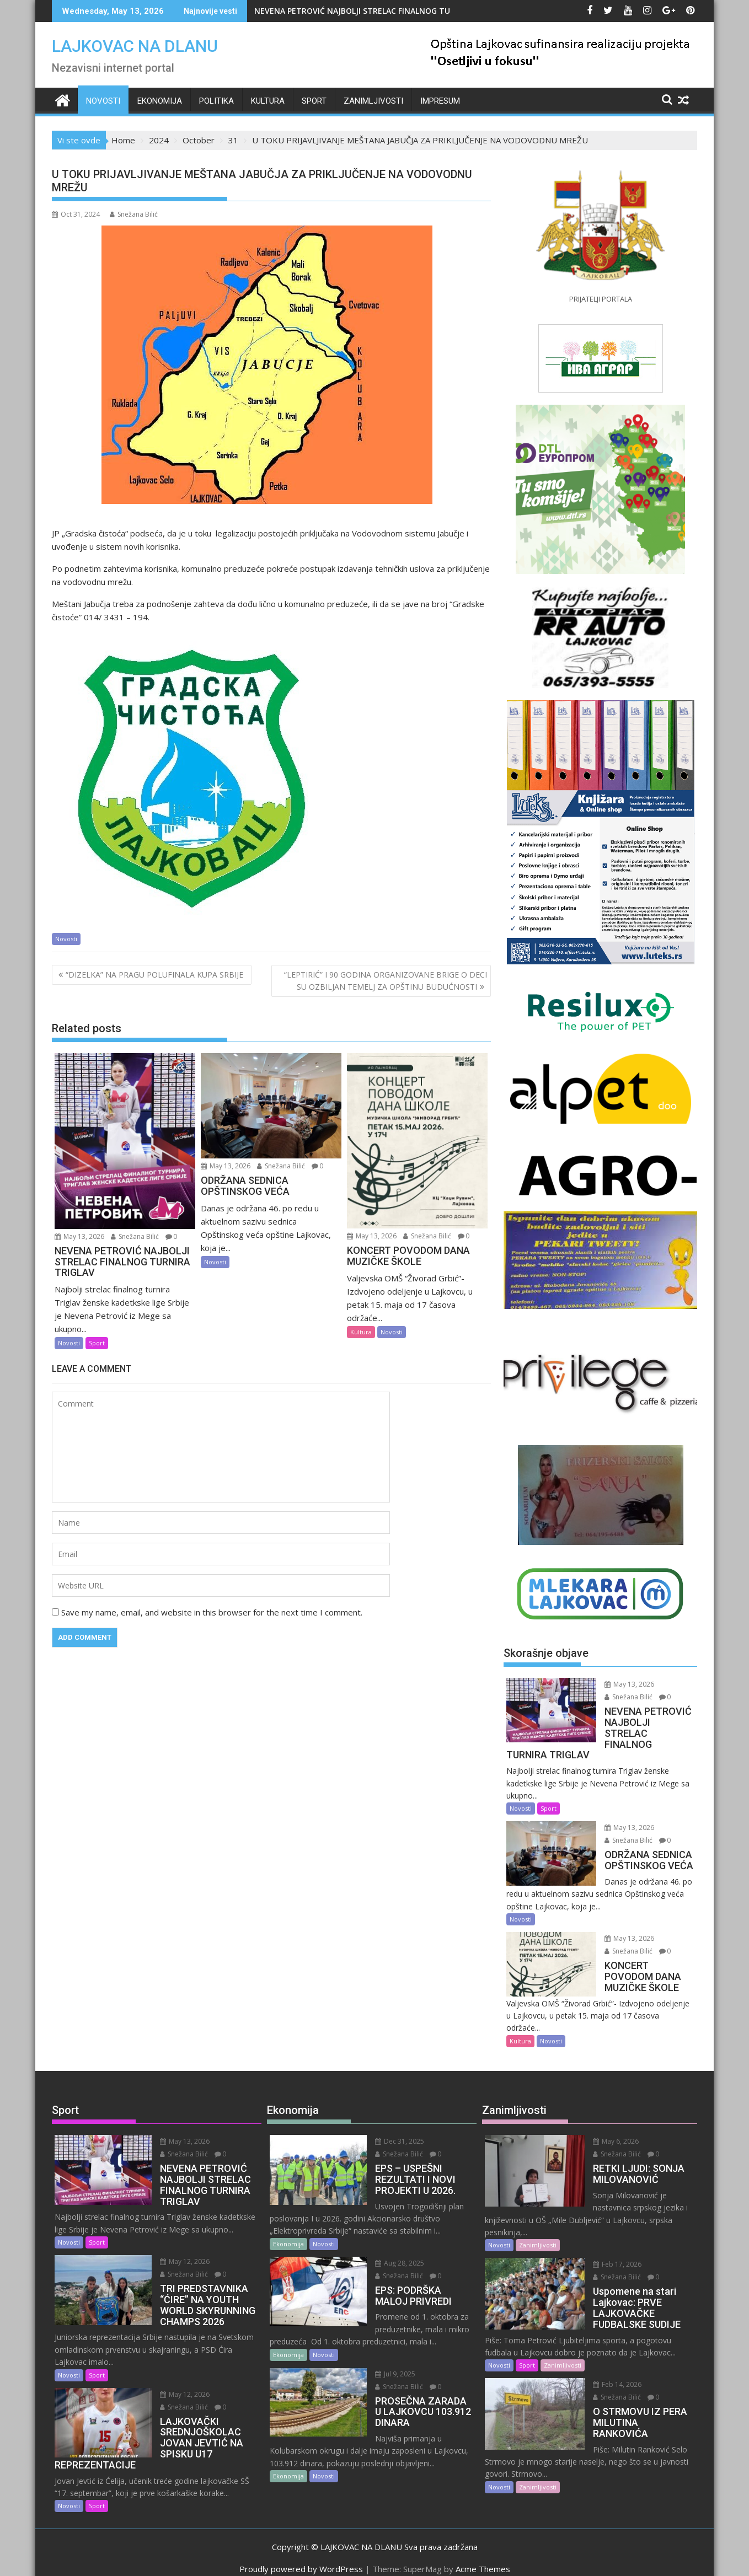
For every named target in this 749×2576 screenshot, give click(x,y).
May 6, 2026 (606, 2130)
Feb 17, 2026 (607, 2241)
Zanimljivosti (373, 101)
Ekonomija (159, 101)
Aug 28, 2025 (390, 2252)
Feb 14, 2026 (607, 2361)
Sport (314, 101)
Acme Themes (483, 2557)
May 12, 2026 (175, 2250)
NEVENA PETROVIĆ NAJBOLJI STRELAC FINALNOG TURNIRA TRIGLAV (380, 11)
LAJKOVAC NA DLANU (135, 46)
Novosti (103, 101)
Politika (216, 101)
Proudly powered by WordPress (301, 2557)
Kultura (268, 101)
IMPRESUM (440, 101)
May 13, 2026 (79, 1236)
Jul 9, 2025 (386, 2363)
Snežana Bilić (134, 214)
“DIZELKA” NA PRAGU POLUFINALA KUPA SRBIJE (157, 974)
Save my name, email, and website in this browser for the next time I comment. (211, 1612)
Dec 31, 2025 (390, 2130)
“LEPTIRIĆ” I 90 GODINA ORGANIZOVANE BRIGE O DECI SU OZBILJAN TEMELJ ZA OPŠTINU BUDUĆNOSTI (385, 980)
